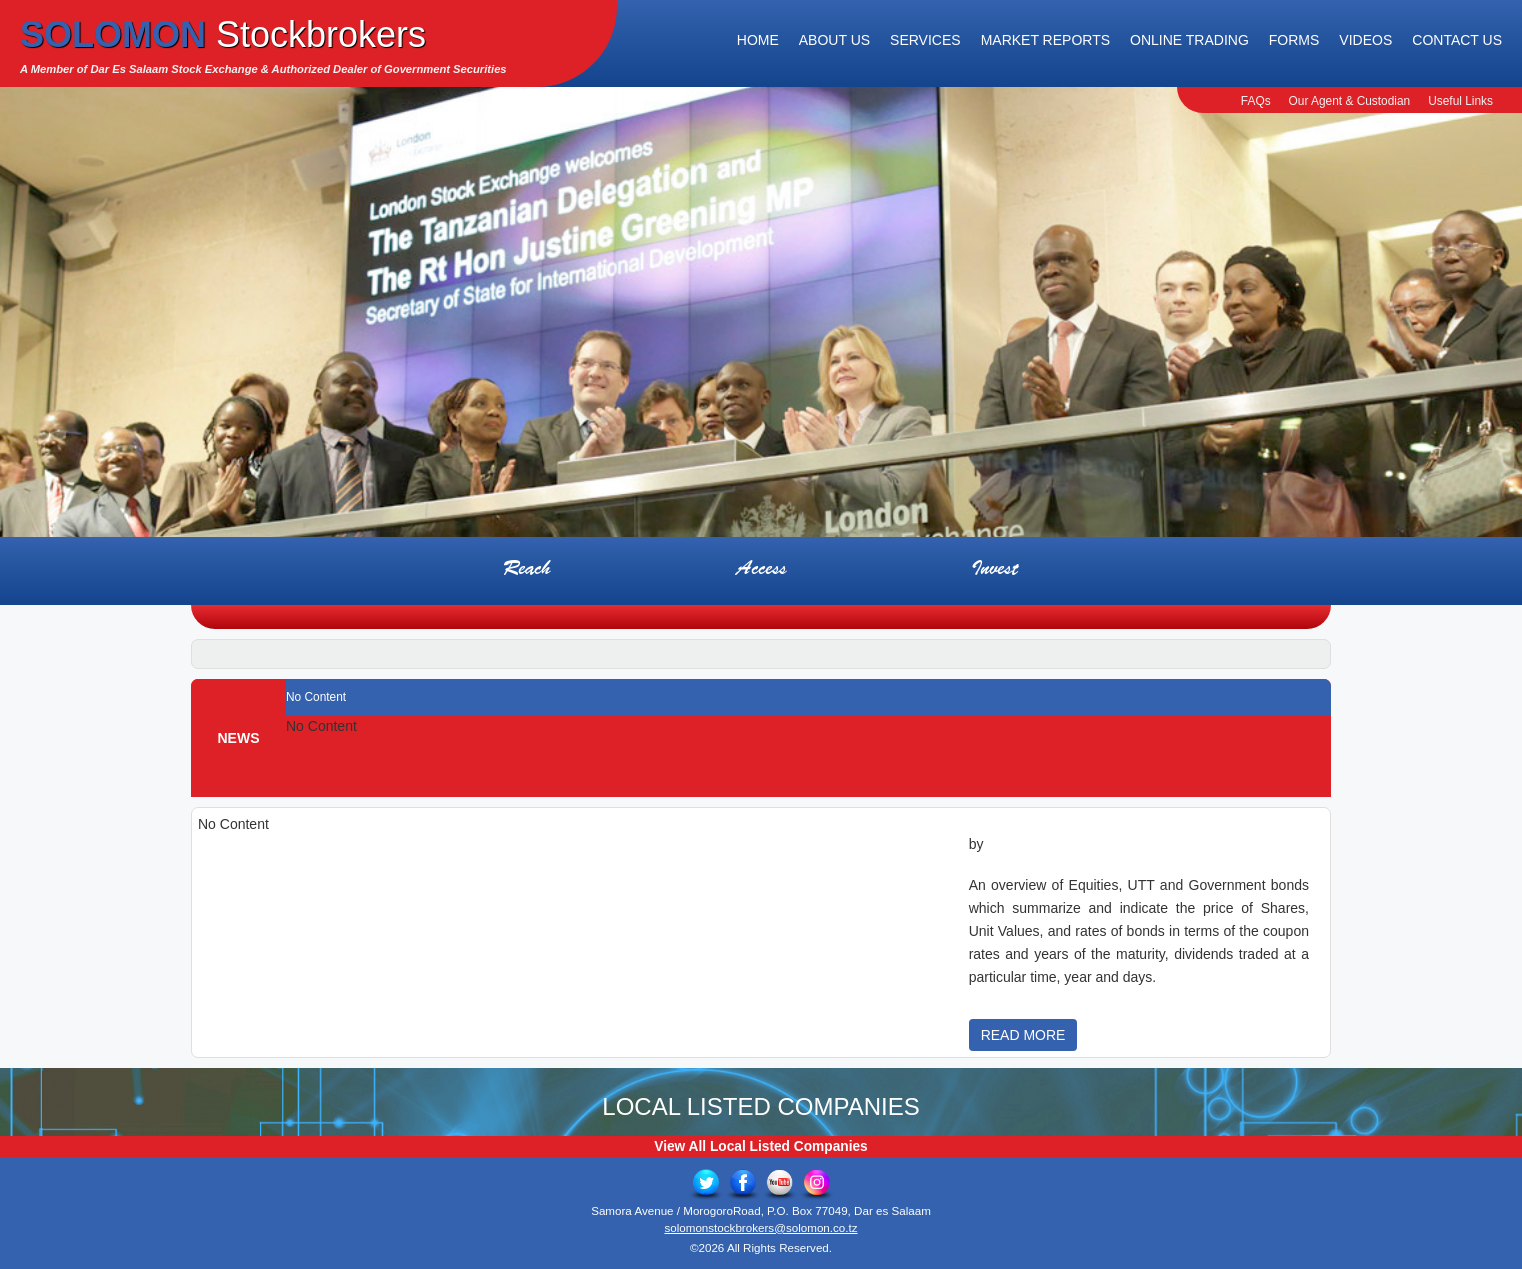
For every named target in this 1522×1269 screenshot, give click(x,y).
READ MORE (1023, 1035)
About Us (834, 40)
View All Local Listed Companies (760, 1146)
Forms (1294, 40)
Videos (1365, 40)
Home (758, 40)
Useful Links (1460, 101)
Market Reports (1045, 40)
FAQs (1256, 101)
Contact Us (1457, 40)
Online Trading (1189, 40)
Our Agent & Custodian (1350, 101)
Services (925, 40)
